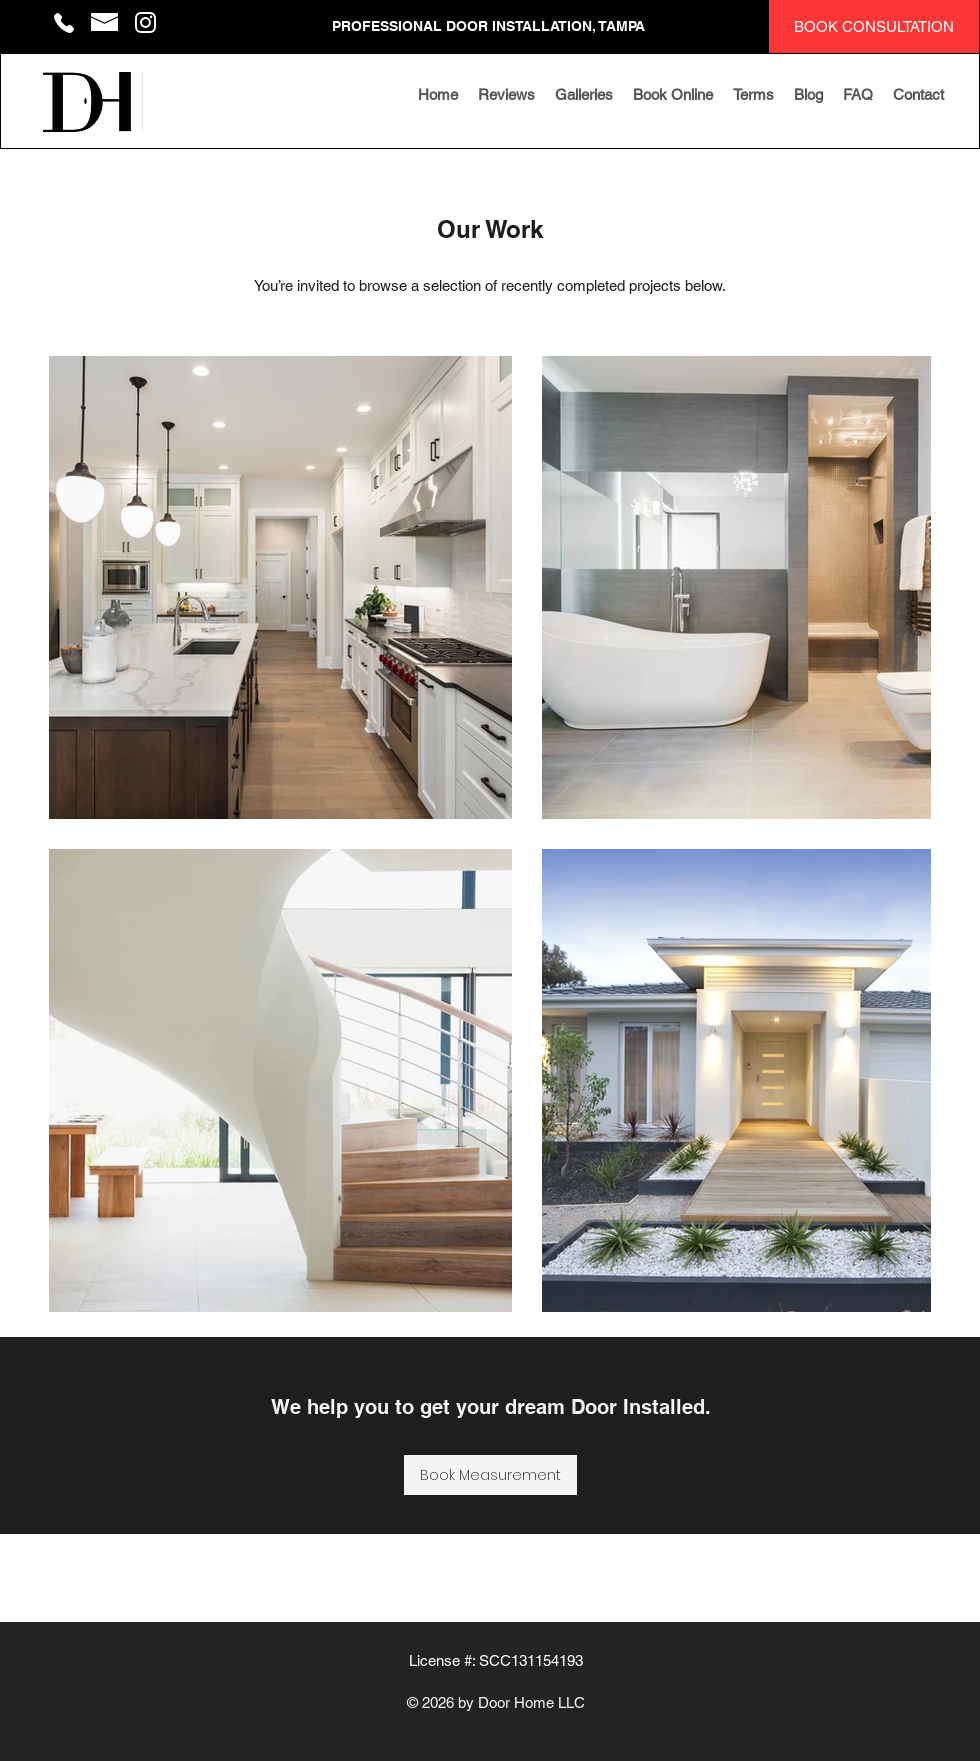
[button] (584, 95)
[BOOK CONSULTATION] (874, 26)
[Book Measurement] (490, 1475)
